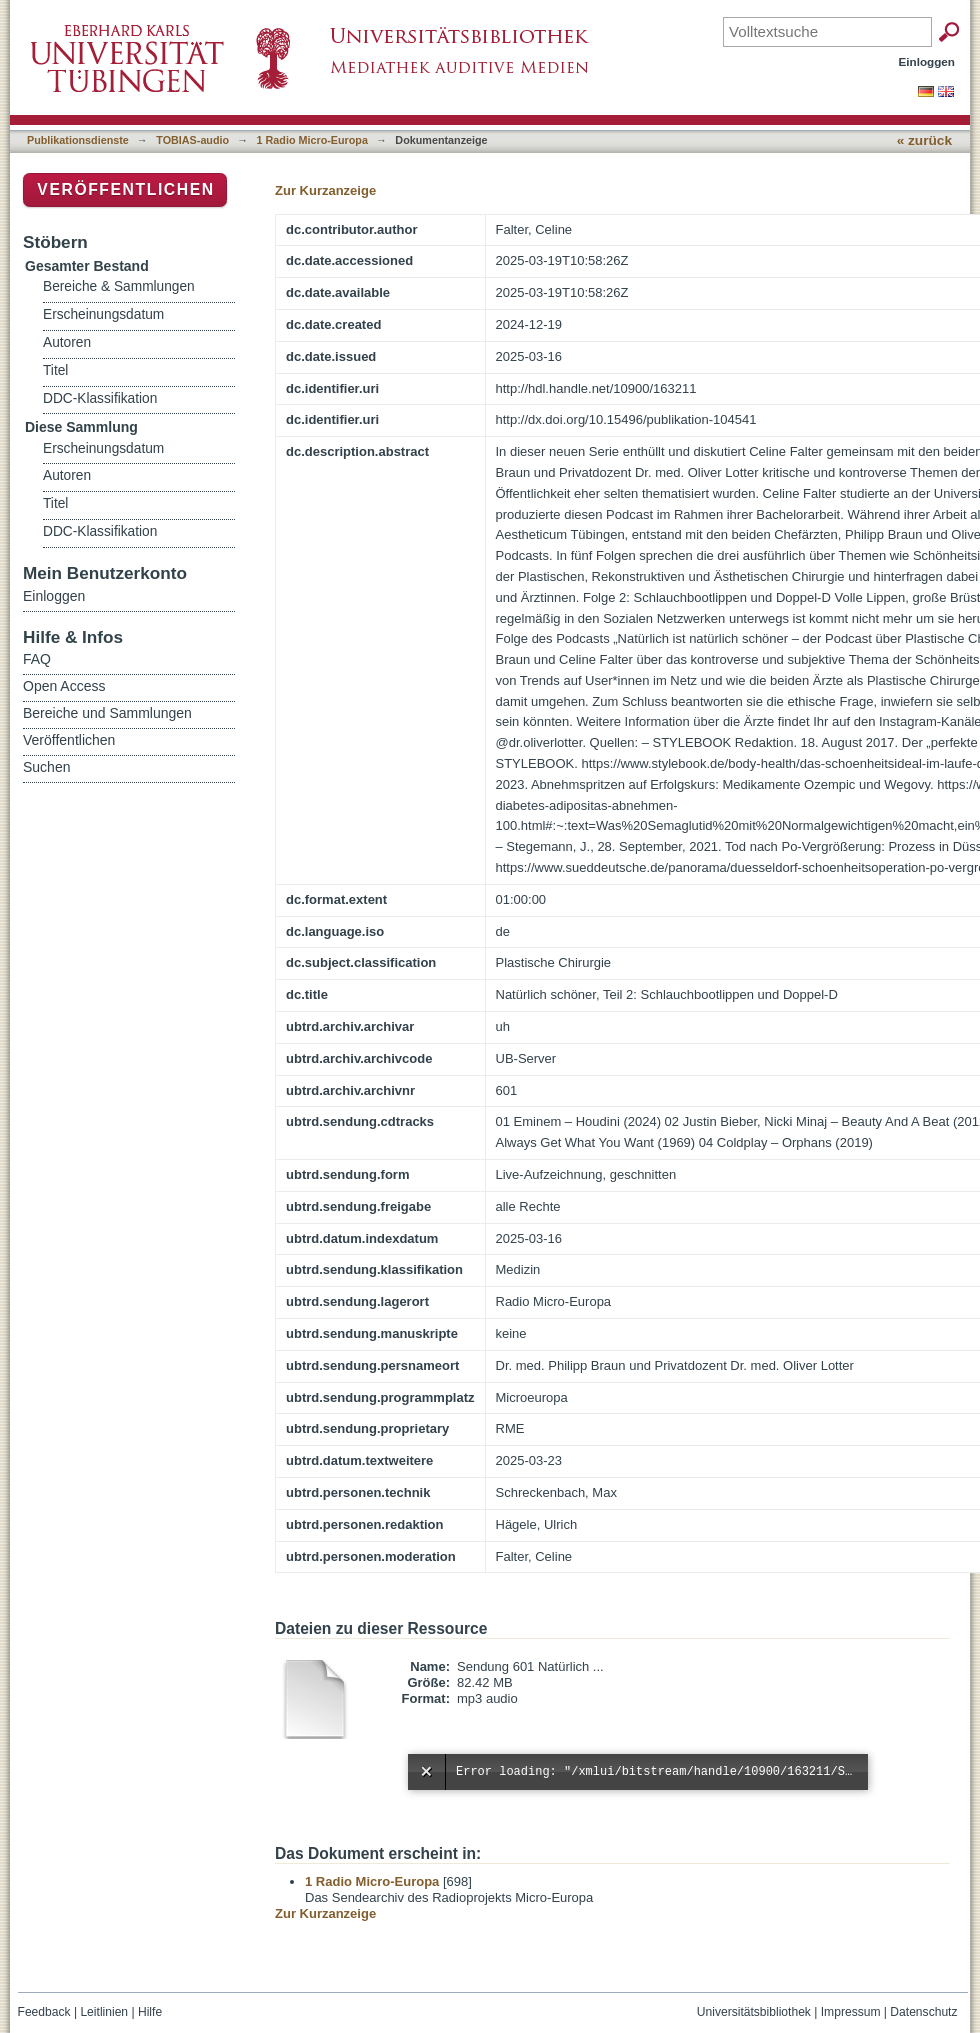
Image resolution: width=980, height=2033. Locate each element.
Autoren (67, 342)
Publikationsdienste (78, 140)
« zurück (924, 140)
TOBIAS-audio (192, 140)
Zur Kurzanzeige (325, 190)
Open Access (64, 686)
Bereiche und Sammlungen (107, 713)
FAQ (37, 659)
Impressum (851, 2012)
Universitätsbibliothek (754, 2012)
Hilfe (150, 2012)
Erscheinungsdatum (103, 314)
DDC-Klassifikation (100, 398)
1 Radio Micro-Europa (312, 140)
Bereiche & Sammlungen (119, 286)
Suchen (46, 767)
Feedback (44, 2012)
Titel (55, 370)
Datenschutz (923, 2012)
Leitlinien (104, 2012)
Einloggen (927, 61)
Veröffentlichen (125, 189)
